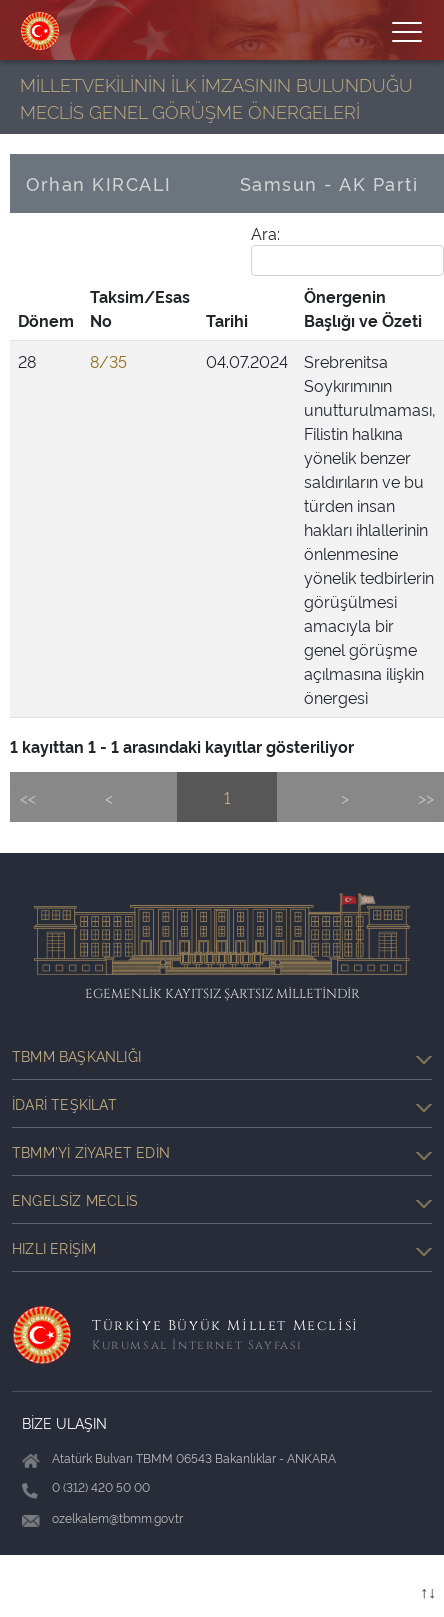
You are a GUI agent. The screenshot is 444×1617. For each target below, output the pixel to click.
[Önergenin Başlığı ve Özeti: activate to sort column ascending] (370, 308)
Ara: (347, 249)
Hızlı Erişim (222, 1248)
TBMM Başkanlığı (222, 1056)
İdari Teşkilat (222, 1104)
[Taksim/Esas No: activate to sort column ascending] (140, 308)
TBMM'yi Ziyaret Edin (222, 1152)
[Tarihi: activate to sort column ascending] (247, 308)
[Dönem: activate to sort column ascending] (46, 308)
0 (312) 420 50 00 (101, 1486)
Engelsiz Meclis (222, 1200)
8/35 (108, 361)
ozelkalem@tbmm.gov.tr (117, 1517)
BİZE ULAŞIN (64, 1422)
